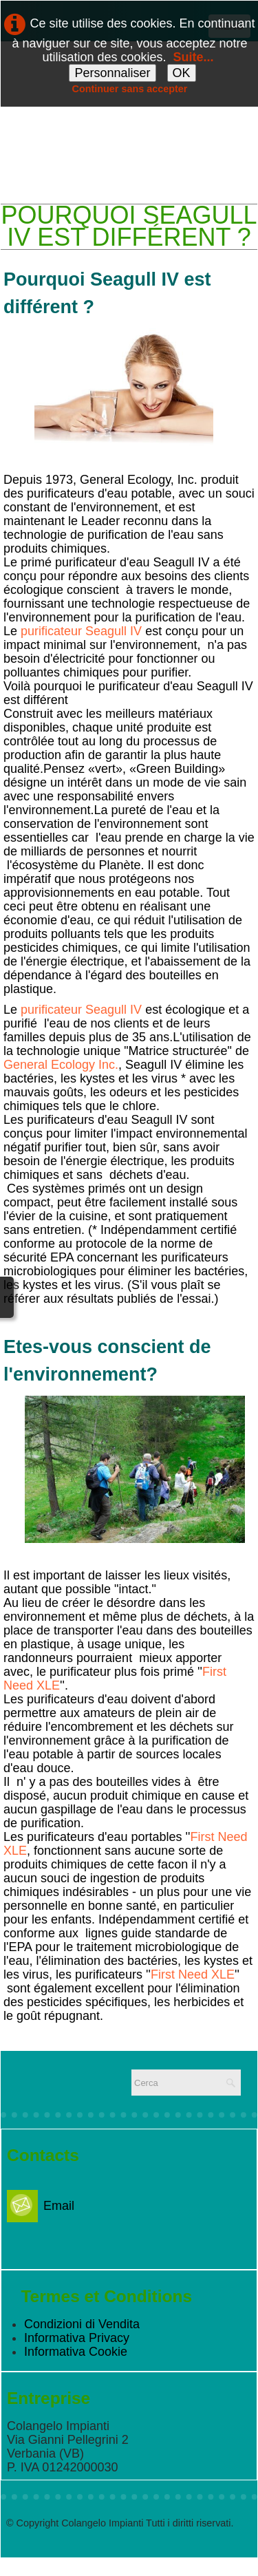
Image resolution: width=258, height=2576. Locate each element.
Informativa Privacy (76, 2338)
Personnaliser (112, 73)
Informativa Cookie (75, 2352)
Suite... (193, 57)
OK (182, 73)
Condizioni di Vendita (82, 2324)
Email (40, 2206)
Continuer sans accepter (130, 88)
